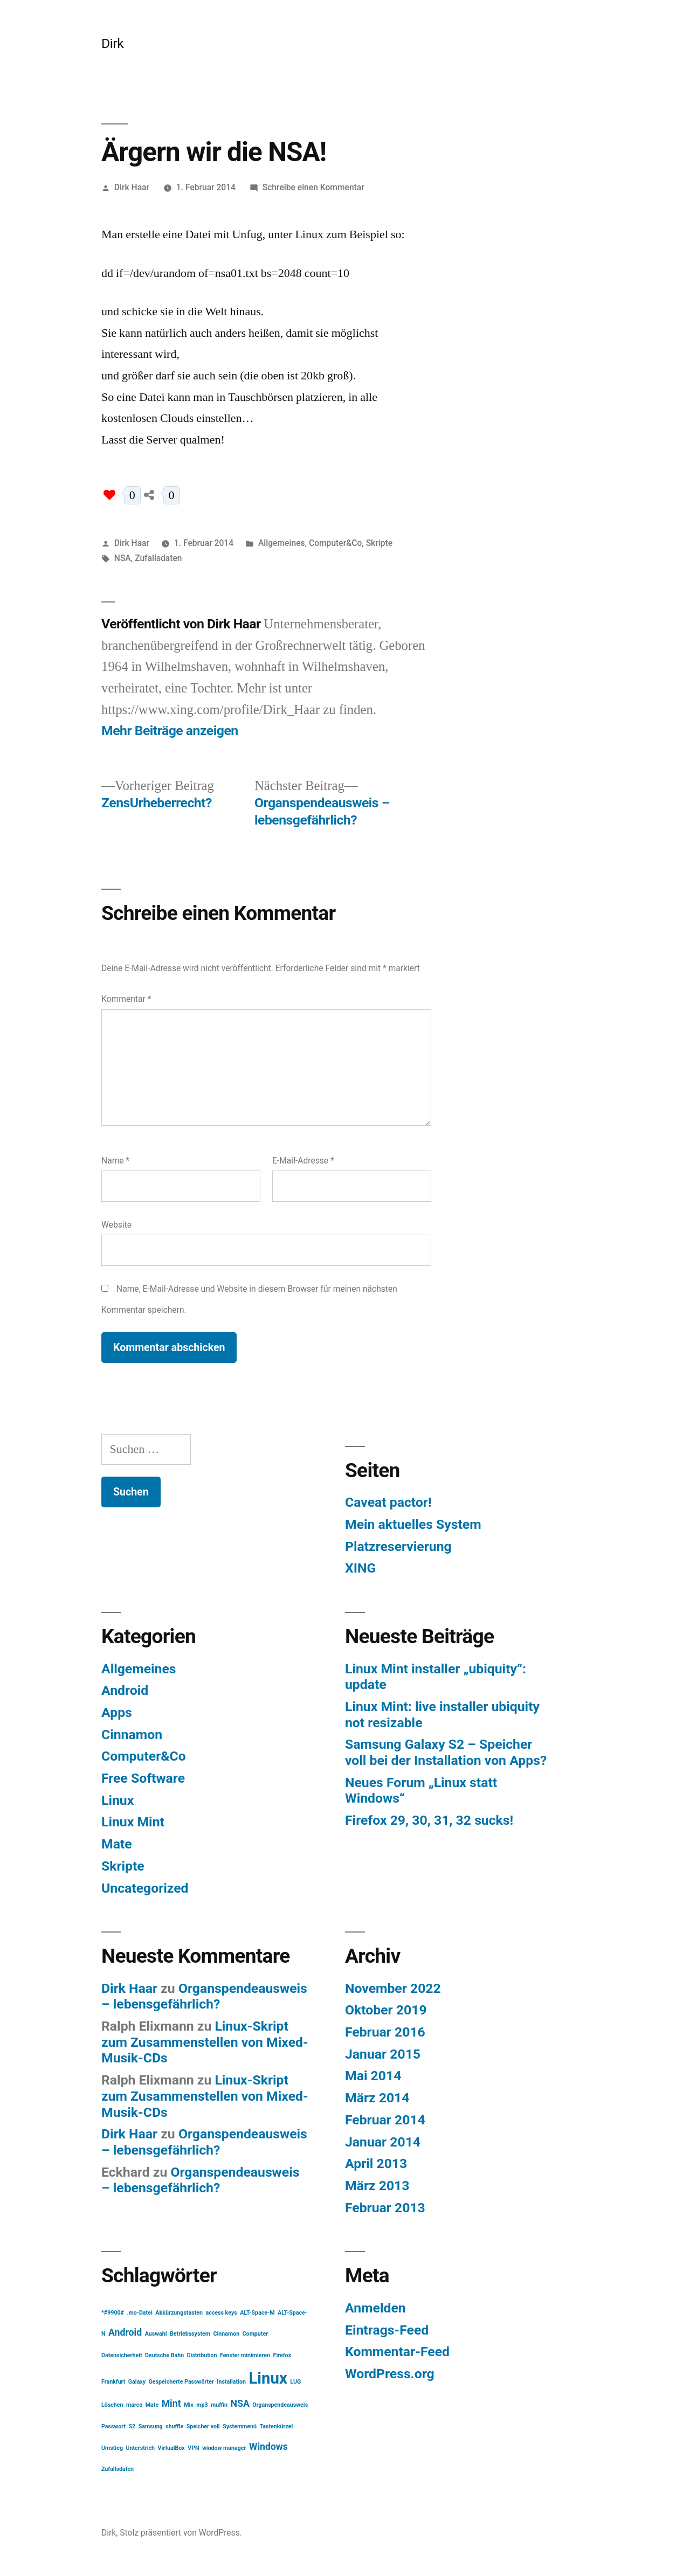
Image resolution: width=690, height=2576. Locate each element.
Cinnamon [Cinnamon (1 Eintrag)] (226, 2333)
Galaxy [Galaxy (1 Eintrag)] (137, 2381)
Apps (116, 1712)
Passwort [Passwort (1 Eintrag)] (113, 2426)
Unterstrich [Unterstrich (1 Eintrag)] (140, 2448)
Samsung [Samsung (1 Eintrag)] (151, 2426)
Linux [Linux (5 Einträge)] (268, 2378)
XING (360, 1568)
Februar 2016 (385, 2032)
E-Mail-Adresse (303, 1160)
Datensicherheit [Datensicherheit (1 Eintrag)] (121, 2355)
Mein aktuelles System (413, 1524)
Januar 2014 (382, 2142)
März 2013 (377, 2185)
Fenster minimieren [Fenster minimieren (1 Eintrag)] (245, 2355)
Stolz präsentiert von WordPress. (181, 2532)
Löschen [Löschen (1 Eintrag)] (112, 2404)
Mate (116, 1844)
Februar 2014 (385, 2120)
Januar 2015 (382, 2054)
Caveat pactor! (388, 1502)
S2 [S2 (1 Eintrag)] (132, 2426)
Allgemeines (281, 543)
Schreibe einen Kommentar (313, 187)
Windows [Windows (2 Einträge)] (268, 2446)
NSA (122, 558)
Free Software (143, 1778)
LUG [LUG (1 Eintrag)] (295, 2381)
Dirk (112, 43)
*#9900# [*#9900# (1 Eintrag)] (112, 2312)
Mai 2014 (373, 2075)
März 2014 (377, 2098)
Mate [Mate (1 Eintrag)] (152, 2404)
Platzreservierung (398, 1546)
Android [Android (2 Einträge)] (125, 2332)
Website (116, 1225)
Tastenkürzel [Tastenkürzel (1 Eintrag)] (276, 2426)
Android (124, 1690)
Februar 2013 (385, 2207)
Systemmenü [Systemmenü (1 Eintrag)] (240, 2426)
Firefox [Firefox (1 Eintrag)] (282, 2355)
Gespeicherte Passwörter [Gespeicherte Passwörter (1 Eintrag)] (181, 2381)
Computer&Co (335, 543)
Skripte (379, 543)
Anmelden (375, 2308)
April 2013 (376, 2163)
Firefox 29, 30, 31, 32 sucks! (429, 1820)
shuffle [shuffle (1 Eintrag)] (174, 2426)
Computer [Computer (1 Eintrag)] (255, 2333)
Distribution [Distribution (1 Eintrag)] (202, 2355)
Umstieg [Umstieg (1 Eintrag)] (112, 2448)
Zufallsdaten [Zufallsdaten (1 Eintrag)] (117, 2469)
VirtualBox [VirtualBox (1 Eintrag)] (171, 2448)
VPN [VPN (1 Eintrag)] (193, 2448)
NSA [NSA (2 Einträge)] (240, 2403)
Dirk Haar (131, 187)
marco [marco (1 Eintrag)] (134, 2404)
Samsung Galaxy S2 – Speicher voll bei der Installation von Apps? (446, 1752)
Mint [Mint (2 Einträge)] (171, 2403)
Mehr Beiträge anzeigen (169, 730)
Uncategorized (145, 1888)
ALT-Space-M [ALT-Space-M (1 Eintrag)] (257, 2312)
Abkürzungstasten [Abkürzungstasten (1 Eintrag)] (179, 2312)
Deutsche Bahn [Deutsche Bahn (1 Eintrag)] (164, 2355)
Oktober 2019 (386, 2010)
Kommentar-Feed (397, 2351)
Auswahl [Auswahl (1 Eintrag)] (156, 2333)
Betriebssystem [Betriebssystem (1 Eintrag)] (190, 2333)
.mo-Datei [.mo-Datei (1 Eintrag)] (139, 2312)
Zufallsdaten (158, 558)
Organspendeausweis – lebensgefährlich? (204, 1996)
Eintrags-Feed (387, 2330)
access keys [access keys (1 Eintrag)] (221, 2312)
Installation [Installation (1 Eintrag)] (231, 2381)
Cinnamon (131, 1734)
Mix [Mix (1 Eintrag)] (189, 2404)
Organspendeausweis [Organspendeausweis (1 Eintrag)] (280, 2404)
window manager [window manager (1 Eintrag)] (224, 2448)
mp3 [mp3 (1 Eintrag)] (202, 2404)
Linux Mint (132, 1822)
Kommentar (126, 999)
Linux (117, 1800)
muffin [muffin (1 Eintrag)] (219, 2404)
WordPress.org (389, 2373)
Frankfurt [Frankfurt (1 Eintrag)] (113, 2381)
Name (115, 1160)
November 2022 (393, 1988)
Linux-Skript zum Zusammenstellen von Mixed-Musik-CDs (204, 2042)
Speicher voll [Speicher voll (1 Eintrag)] (203, 2426)
